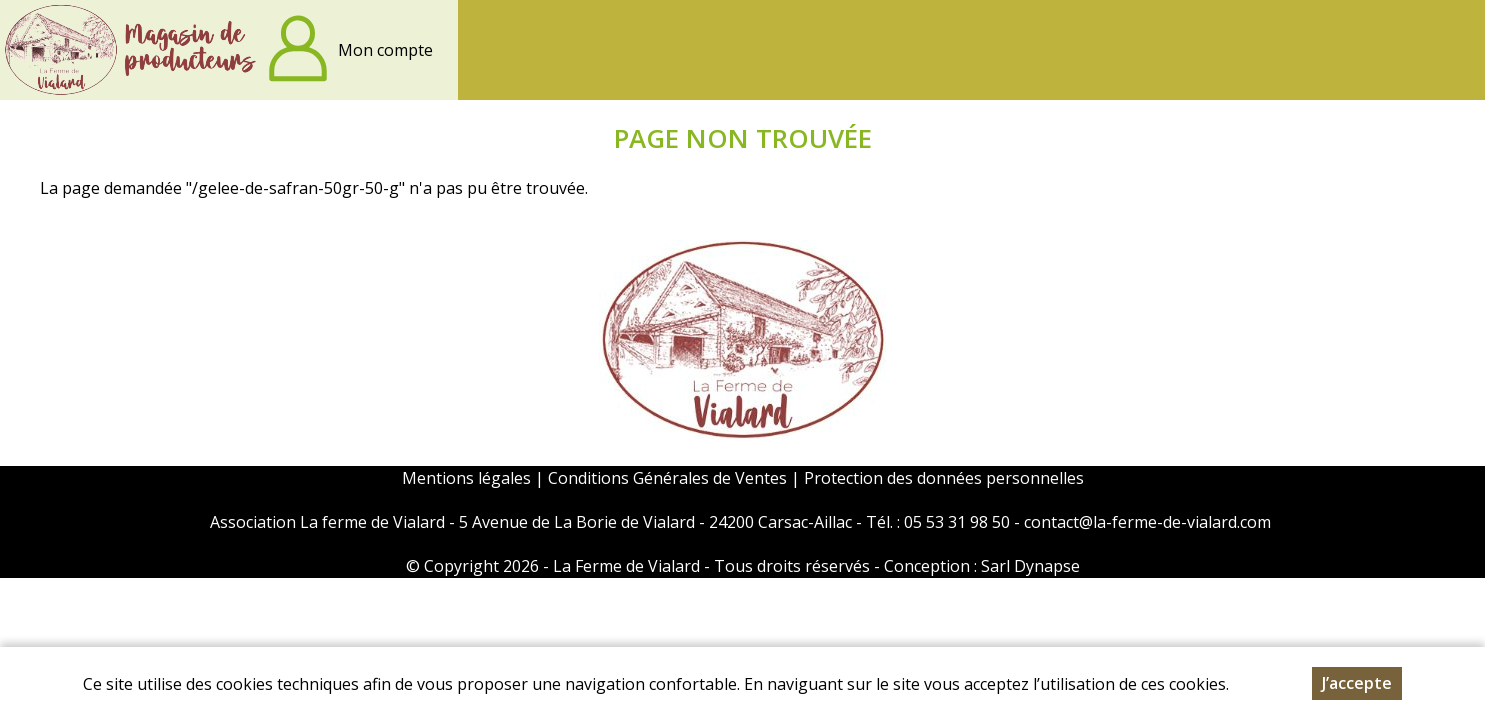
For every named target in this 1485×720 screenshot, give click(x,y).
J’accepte (1357, 686)
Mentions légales (466, 478)
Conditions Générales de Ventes (669, 478)
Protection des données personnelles (944, 478)
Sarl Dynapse (1030, 566)
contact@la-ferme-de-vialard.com (1147, 522)
